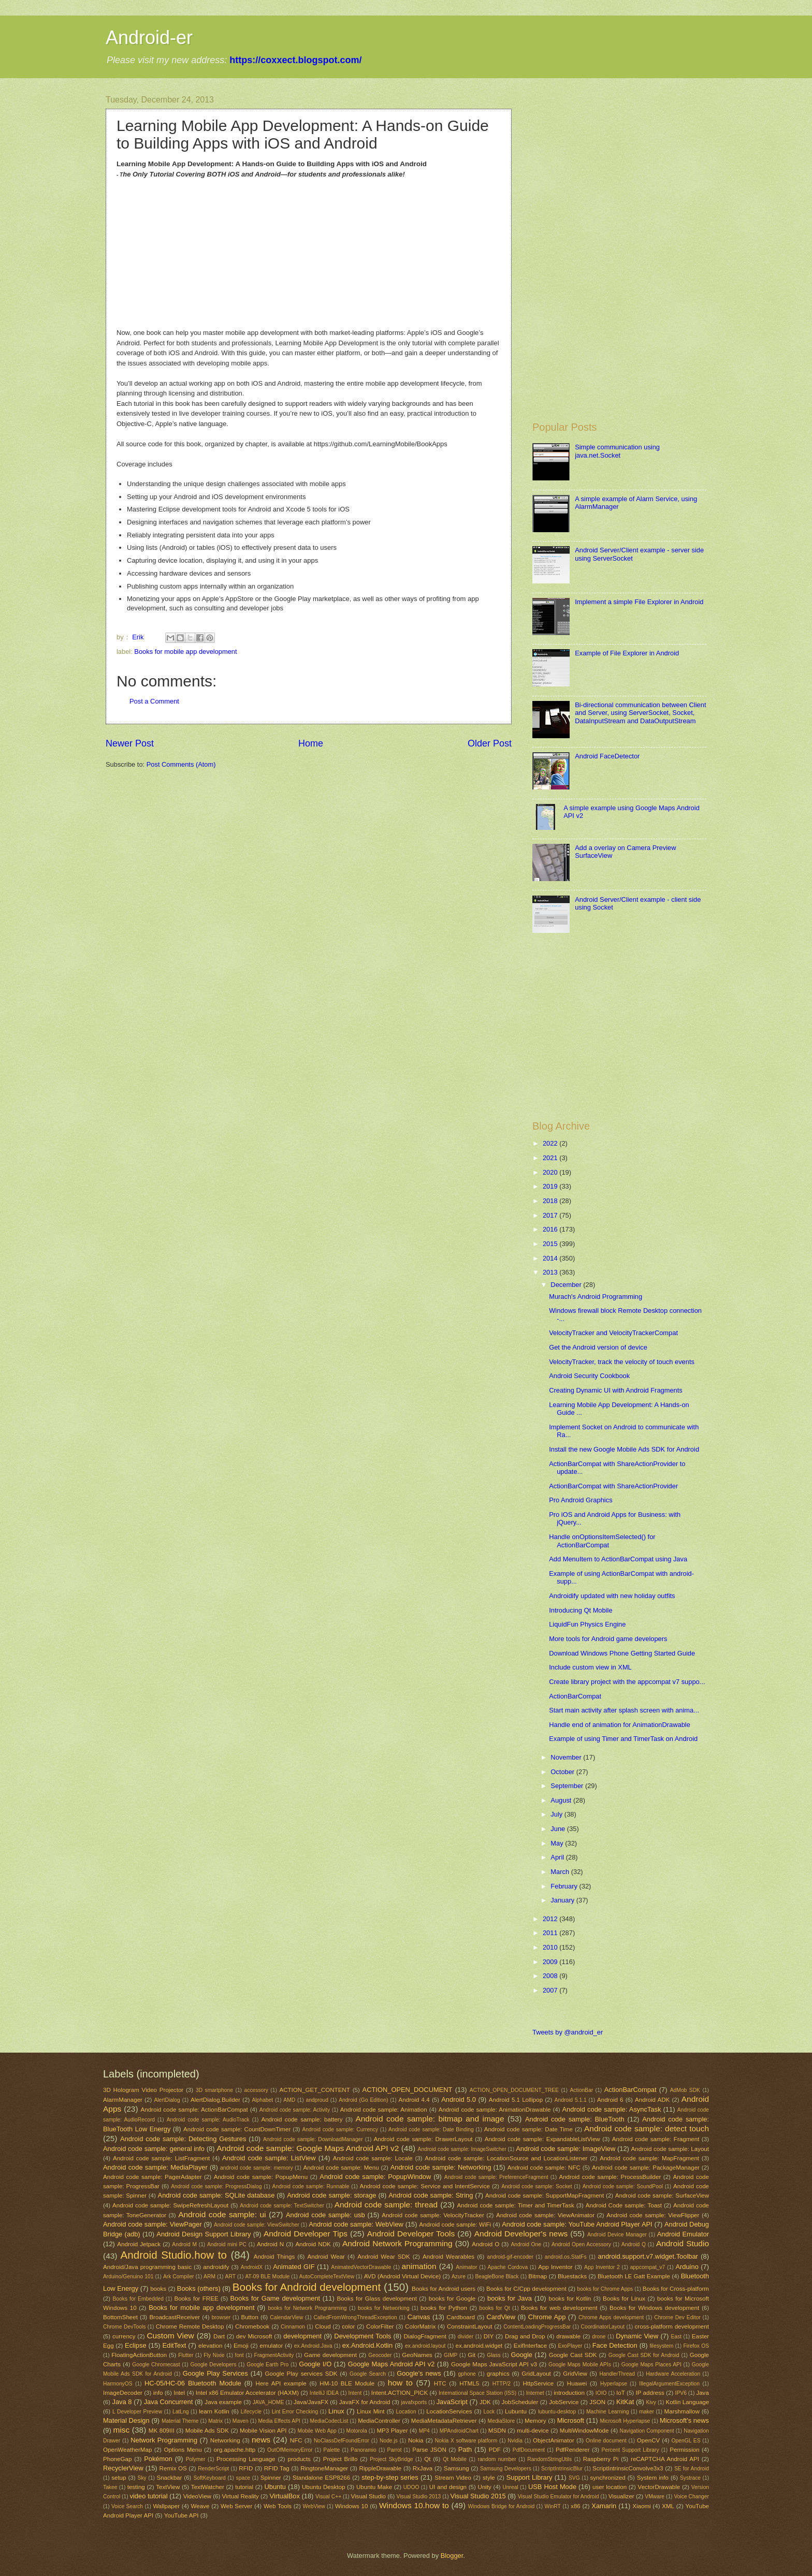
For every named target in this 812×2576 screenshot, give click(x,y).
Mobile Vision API (263, 2430)
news (261, 2439)
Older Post (490, 743)
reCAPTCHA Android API (665, 2459)
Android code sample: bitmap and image (429, 2118)
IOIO (601, 2393)
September (567, 1786)
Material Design (126, 2420)
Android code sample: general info (154, 2149)
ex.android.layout (425, 2346)
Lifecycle (251, 2411)
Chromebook (252, 2326)
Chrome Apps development (611, 2317)
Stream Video (452, 2478)
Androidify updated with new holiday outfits (612, 1596)
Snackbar (169, 2478)
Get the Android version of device (598, 1347)
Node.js (389, 2440)
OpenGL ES (686, 2440)
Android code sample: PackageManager (646, 2167)
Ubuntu (275, 2487)
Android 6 (610, 2100)
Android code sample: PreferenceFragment (496, 2177)
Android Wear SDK (383, 2256)
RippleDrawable (380, 2468)
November (566, 1757)
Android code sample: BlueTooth (575, 2119)
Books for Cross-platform (676, 2289)
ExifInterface (530, 2346)
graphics (498, 2373)
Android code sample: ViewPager (152, 2224)
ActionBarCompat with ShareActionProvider (613, 1486)
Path (465, 2449)
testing (136, 2487)
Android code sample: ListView (268, 2158)
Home (310, 743)
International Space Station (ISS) (477, 2393)
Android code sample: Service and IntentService (425, 2186)
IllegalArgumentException (669, 2384)
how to (400, 2382)
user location (609, 2487)
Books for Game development (275, 2298)
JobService (563, 2402)
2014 (551, 1258)
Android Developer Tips (305, 2233)
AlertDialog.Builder (215, 2100)
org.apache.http (234, 2450)
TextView (168, 2487)
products (298, 2459)
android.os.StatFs (566, 2257)
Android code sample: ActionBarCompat (194, 2109)
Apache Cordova (508, 2267)
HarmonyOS (118, 2384)
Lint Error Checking (295, 2411)
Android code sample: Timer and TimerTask (515, 2205)
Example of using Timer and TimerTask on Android (623, 1739)
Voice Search (127, 2506)
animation (419, 2266)
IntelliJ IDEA (324, 2393)
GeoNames (417, 2355)
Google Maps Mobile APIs (579, 2364)
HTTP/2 (501, 2384)
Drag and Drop (525, 2336)
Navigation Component (647, 2431)
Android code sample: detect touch (646, 2128)
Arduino (686, 2267)
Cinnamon (293, 2327)
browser (221, 2317)
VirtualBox (284, 2496)
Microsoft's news (684, 2420)
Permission (684, 2450)
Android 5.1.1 (571, 2100)
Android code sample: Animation (383, 2109)
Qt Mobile (455, 2459)
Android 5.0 (458, 2099)
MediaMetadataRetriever (444, 2421)
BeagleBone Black (496, 2276)
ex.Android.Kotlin (367, 2345)
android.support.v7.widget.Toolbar (648, 2256)
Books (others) (199, 2288)
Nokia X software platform (466, 2440)
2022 (551, 1143)
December (566, 1285)
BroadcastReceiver (174, 2317)
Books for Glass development (377, 2298)
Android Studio (682, 2243)
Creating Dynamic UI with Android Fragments (616, 1390)
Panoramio (363, 2450)
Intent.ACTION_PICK (399, 2393)
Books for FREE (196, 2298)
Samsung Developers (505, 2468)
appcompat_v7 (647, 2267)
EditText (174, 2345)
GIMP (450, 2355)
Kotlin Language (687, 2402)
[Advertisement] (619, 167)
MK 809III (162, 2430)
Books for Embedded (137, 2299)
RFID (246, 2468)
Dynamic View (637, 2336)
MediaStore (501, 2421)
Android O (485, 2244)
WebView (314, 2506)
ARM (209, 2276)
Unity (484, 2487)
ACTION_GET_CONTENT (314, 2090)
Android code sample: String (430, 2195)
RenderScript (213, 2468)
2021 (551, 1158)
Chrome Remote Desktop (190, 2326)
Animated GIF (293, 2267)
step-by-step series (389, 2477)
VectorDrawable (659, 2487)
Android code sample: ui (222, 2214)
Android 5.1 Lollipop (516, 2100)
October (563, 1772)
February (564, 1886)
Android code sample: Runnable (311, 2186)
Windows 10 (351, 2506)
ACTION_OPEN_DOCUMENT (408, 2090)
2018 (551, 1201)
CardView (501, 2317)
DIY (489, 2336)
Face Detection (614, 2345)
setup (118, 2478)
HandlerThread (617, 2374)
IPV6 (681, 2393)
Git (471, 2355)
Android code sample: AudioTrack (208, 2120)
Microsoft (570, 2420)
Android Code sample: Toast (624, 2205)
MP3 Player (392, 2430)
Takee (110, 2487)
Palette (331, 2450)
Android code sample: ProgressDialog (216, 2186)
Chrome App (547, 2317)
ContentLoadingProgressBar (537, 2327)
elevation (210, 2346)
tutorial (244, 2487)
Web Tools (278, 2506)
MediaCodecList (329, 2421)
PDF (495, 2450)
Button (249, 2317)
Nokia (416, 2440)
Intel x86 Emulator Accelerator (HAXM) (247, 2393)
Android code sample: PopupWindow (375, 2176)
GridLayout (536, 2373)
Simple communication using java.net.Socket (617, 451)
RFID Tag (276, 2468)
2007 (551, 1990)
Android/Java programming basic (147, 2267)
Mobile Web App (316, 2431)
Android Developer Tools (411, 2233)
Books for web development (559, 2308)
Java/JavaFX (311, 2402)
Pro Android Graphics (580, 1500)
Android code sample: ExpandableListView (542, 2139)
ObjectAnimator (553, 2440)
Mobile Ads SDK (207, 2430)
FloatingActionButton (139, 2355)
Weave (200, 2506)
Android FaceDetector (607, 756)
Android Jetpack (139, 2244)
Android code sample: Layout (670, 2149)
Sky (142, 2478)
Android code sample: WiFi (455, 2224)
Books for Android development (307, 2287)
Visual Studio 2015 (478, 2496)
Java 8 (122, 2402)
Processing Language (246, 2459)
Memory (535, 2421)
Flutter (185, 2355)
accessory (256, 2090)
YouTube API (181, 2515)
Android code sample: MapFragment (649, 2158)
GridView (575, 2373)
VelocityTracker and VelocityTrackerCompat (613, 1333)
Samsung (456, 2468)
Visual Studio (368, 2496)
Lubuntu (516, 2411)
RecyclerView (123, 2468)
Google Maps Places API (651, 2364)
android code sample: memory (256, 2168)
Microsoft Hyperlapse (625, 2421)
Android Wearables (448, 2256)
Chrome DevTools (124, 2327)
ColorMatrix (420, 2326)
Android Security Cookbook (589, 1376)
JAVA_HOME (268, 2402)
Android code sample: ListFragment (161, 2158)
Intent (355, 2393)
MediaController (379, 2421)
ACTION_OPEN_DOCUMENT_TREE (514, 2090)
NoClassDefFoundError (341, 2440)
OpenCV (648, 2440)
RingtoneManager (324, 2468)
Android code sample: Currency (340, 2129)
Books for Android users (443, 2289)
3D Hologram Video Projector (143, 2090)
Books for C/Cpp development (526, 2289)
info (158, 2393)
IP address (650, 2393)
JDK (485, 2402)
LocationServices (449, 2411)
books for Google (452, 2298)
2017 (551, 1215)
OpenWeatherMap (127, 2450)
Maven (241, 2421)
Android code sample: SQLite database (216, 2195)
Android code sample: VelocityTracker (433, 2215)
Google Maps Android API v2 (391, 2364)
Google (521, 2355)
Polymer (196, 2459)
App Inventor (555, 2267)
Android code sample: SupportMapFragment (544, 2195)
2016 (551, 1229)
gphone (466, 2374)
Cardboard (460, 2317)
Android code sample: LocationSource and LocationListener (506, 2158)
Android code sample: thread (386, 2204)
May (557, 1843)
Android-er (149, 37)
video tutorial (149, 2496)
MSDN (497, 2430)
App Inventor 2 (602, 2267)
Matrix (215, 2421)
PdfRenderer (573, 2450)
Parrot (394, 2450)
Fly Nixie (214, 2355)
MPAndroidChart (459, 2431)
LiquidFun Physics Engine (587, 1624)
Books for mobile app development (185, 651)
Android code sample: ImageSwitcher (462, 2149)
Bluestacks (572, 2276)
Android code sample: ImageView (565, 2149)
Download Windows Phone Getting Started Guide (622, 1653)
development (302, 2336)
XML (668, 2506)
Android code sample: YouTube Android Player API (577, 2224)
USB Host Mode (552, 2487)
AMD (289, 2100)
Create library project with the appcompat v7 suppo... (627, 1682)
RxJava (423, 2468)
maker (646, 2411)
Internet (535, 2393)
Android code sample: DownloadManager (313, 2139)
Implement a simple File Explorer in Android (639, 602)
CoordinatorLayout (603, 2327)
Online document (606, 2440)
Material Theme (180, 2421)
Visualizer (621, 2496)
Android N (270, 2244)
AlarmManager (122, 2100)
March (560, 1872)
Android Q (633, 2244)
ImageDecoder (122, 2393)
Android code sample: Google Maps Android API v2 (307, 2148)
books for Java (509, 2298)
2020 (551, 1172)
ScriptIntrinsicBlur (562, 2468)
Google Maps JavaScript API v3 (494, 2364)
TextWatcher (207, 2487)
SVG (574, 2478)
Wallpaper (166, 2506)
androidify (216, 2267)
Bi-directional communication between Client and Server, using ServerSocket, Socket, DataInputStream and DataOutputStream (640, 713)
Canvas (419, 2317)
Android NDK (312, 2244)
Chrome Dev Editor (677, 2317)
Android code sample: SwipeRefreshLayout (170, 2205)
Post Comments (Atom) (181, 764)
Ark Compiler (178, 2276)
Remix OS (173, 2468)
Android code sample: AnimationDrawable (495, 2109)
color (348, 2326)
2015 (551, 1244)
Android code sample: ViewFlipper (652, 2215)
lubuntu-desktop (557, 2411)
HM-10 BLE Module (347, 2383)
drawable (568, 2336)
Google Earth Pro (267, 2364)
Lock (489, 2411)
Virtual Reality (240, 2496)
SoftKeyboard (209, 2478)
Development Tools (362, 2336)
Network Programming (163, 2440)
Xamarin (603, 2506)
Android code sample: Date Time (528, 2129)
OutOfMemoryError (290, 2450)
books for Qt (495, 2308)
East (676, 2336)
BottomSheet (120, 2317)
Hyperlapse (613, 2384)
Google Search (368, 2374)
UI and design (448, 2487)
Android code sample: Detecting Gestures (183, 2139)
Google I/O (315, 2364)
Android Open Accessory (581, 2244)
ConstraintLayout (469, 2326)
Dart (219, 2336)
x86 (576, 2506)
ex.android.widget (479, 2346)
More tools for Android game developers (608, 1639)
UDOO (411, 2487)
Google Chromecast (156, 2364)
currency (123, 2336)
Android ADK (652, 2100)
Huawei (577, 2383)
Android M (184, 2244)
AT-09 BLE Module (267, 2276)
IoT (620, 2393)
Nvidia (515, 2440)
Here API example (281, 2383)
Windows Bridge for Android (501, 2506)
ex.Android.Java (313, 2346)
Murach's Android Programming (595, 1296)
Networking (225, 2440)
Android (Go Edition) (363, 2100)
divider (465, 2336)
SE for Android (691, 2468)
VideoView (197, 2496)
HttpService (538, 2383)
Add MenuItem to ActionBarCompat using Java (618, 1559)
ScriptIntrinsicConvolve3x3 (627, 2468)
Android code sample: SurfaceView (662, 2195)
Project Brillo (340, 2459)
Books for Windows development (654, 2308)
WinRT (553, 2506)
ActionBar (581, 2090)
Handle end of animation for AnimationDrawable (619, 1725)
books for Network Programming (307, 2308)
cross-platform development (672, 2326)
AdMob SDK (685, 2090)
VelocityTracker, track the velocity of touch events (621, 1362)
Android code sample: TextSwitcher (282, 2205)
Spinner (270, 2478)
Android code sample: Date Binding (431, 2129)
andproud (317, 2100)
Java (702, 2393)
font (239, 2355)
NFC (296, 2440)
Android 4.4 (414, 2100)
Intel (179, 2393)
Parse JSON (429, 2450)
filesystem (661, 2346)
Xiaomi (641, 2506)
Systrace (690, 2478)
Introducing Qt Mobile (580, 1610)
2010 (551, 1947)
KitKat (625, 2402)
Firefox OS (696, 2346)
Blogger (452, 2555)
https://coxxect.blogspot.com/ (295, 60)
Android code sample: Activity (294, 2110)
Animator (466, 2267)
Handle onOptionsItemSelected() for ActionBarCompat (602, 1540)
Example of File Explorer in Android (627, 653)
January (563, 1900)
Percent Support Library (630, 2450)
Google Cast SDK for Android (643, 2355)
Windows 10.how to (414, 2505)
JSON (597, 2402)
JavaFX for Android (364, 2402)
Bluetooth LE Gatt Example (634, 2276)
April (558, 1857)
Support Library (529, 2477)
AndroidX (252, 2267)
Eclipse (136, 2345)
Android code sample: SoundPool (623, 2186)
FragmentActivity (274, 2355)
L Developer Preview (137, 2411)
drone (598, 2336)
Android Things (274, 2256)
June (558, 1829)
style (489, 2478)
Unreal (510, 2487)
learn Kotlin (214, 2411)
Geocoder (380, 2355)
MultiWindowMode (584, 2430)
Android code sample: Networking (440, 2167)
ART (230, 2276)
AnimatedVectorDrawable (361, 2267)
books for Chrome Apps (605, 2289)
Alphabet (262, 2100)
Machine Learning (607, 2411)
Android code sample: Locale (373, 2158)
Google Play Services (215, 2373)
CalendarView (286, 2317)
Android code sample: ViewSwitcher (256, 2225)
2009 (551, 1962)
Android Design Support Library (203, 2234)
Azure (459, 2276)
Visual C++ (328, 2496)
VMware (654, 2496)
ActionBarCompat (575, 1696)
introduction (569, 2393)
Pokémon (158, 2459)
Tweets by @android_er (567, 2032)
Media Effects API (279, 2421)
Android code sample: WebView (356, 2224)
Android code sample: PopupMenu (261, 2177)
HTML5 (469, 2383)
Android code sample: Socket (536, 2186)
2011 (551, 1933)
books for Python (444, 2308)
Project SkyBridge (391, 2459)
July (557, 1814)
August (561, 1800)
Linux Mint (370, 2411)
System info (653, 2478)
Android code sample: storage (331, 2195)
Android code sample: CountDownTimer (237, 2129)
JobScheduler (520, 2402)
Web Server (236, 2506)
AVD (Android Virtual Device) (402, 2276)
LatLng (180, 2411)
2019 (551, 1186)
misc (121, 2429)
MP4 (424, 2431)
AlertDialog (167, 2100)
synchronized (607, 2478)
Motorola (356, 2431)
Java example (223, 2402)
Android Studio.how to (174, 2255)
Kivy (651, 2402)
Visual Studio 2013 (419, 2496)
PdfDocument (529, 2450)
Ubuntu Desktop (323, 2487)
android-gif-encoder (510, 2257)
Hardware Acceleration (673, 2374)
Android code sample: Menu (341, 2167)
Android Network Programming (397, 2243)
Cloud (322, 2326)
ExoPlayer (570, 2346)
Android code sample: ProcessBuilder (610, 2177)
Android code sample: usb (325, 2215)
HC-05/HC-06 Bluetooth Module (192, 2383)
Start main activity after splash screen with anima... (624, 1710)
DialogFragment (425, 2336)
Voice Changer (691, 2496)
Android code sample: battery (301, 2119)
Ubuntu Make (374, 2487)
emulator (271, 2346)
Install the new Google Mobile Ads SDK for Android (624, 1449)
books (158, 2289)
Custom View (170, 2335)
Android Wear (326, 2256)
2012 (551, 1919)
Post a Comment (154, 701)
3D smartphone (214, 2090)
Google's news (419, 2373)
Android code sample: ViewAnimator (545, 2215)
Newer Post (130, 743)
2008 (551, 1976)
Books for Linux (624, 2298)
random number (496, 2459)
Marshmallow (682, 2411)
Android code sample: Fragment (656, 2139)
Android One (526, 2244)
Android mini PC (227, 2244)
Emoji (241, 2346)
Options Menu (182, 2450)
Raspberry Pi (601, 2459)
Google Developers (213, 2364)
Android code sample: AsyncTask (611, 2109)
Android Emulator (683, 2234)
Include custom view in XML (590, 1667)
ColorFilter (380, 2326)
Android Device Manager (617, 2234)
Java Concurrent (168, 2402)
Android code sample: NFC (544, 2167)
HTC (440, 2383)
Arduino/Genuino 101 (128, 2276)
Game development (330, 2355)
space (243, 2478)
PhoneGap (117, 2459)
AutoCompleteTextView (326, 2276)
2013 (551, 1272)
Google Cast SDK (573, 2355)
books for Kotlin (569, 2298)
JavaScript (452, 2402)
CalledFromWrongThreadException (355, 2317)
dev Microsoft (254, 2336)
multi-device (533, 2430)
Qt (427, 2459)
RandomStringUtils (549, 2459)
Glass (493, 2355)
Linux (336, 2411)
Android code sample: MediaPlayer (155, 2167)
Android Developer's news (521, 2233)
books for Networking (384, 2308)
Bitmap (537, 2276)
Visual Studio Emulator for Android (558, 2496)
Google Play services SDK (301, 2373)
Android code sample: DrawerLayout (422, 2139)
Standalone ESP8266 (321, 2478)
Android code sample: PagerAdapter (152, 2177)
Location (406, 2411)
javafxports (414, 2402)
